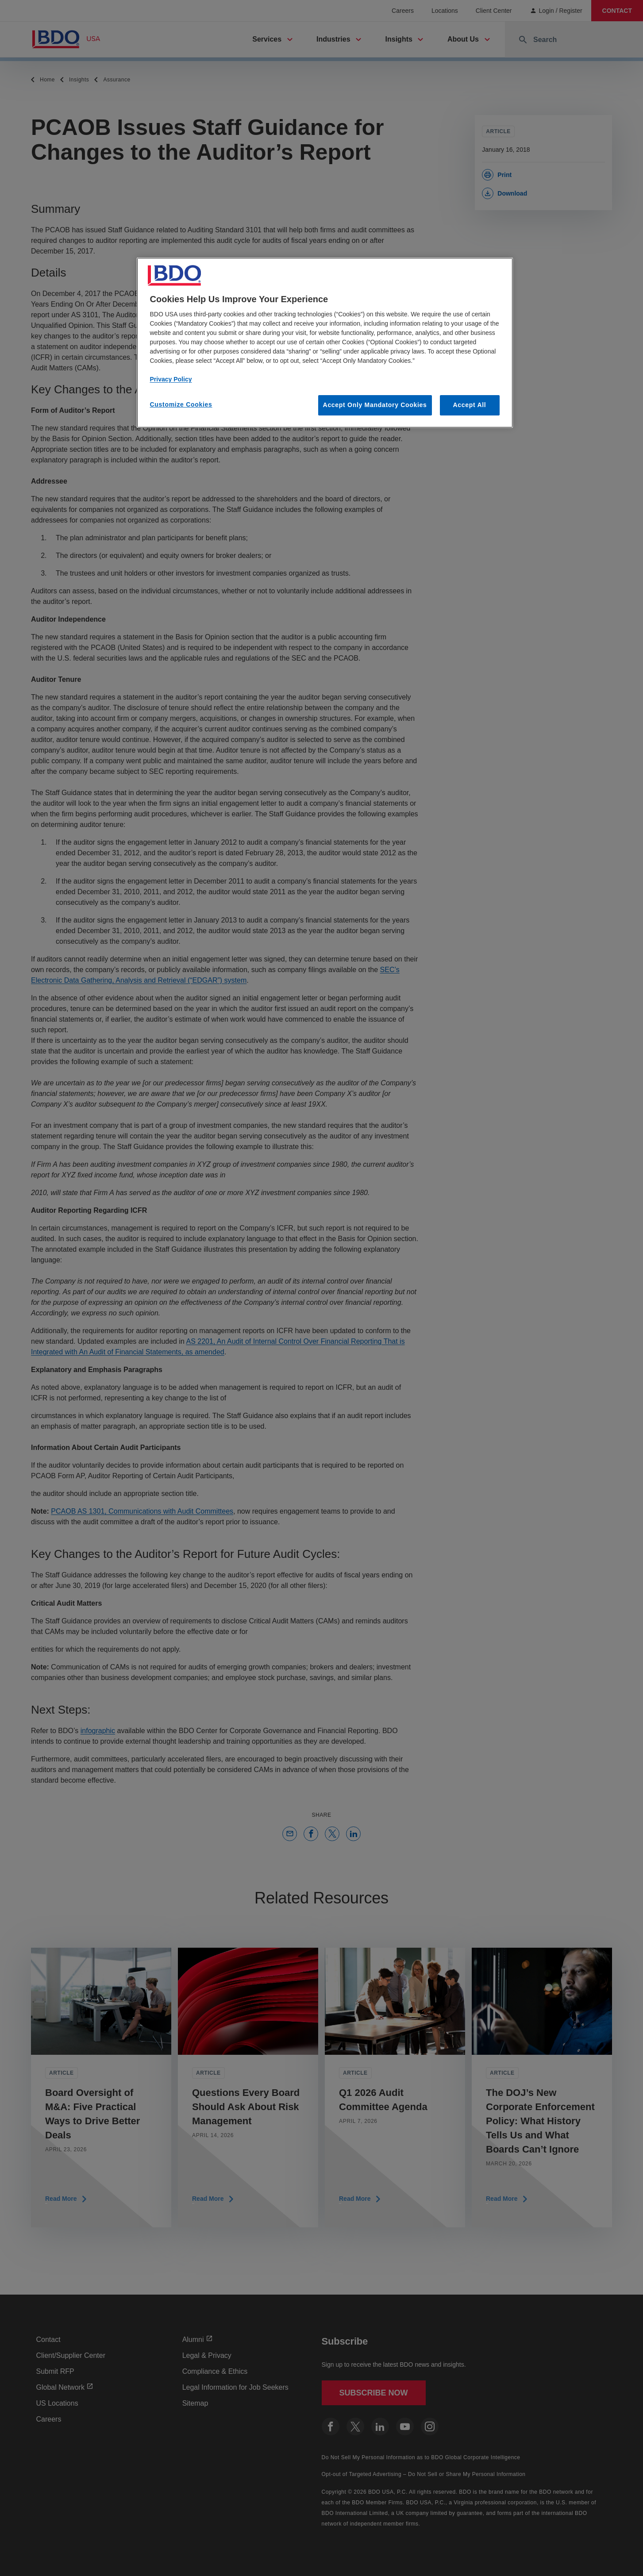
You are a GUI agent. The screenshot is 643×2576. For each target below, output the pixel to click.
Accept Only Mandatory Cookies (375, 404)
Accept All (469, 404)
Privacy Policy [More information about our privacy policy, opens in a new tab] (171, 379)
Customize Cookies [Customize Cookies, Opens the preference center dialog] (181, 404)
